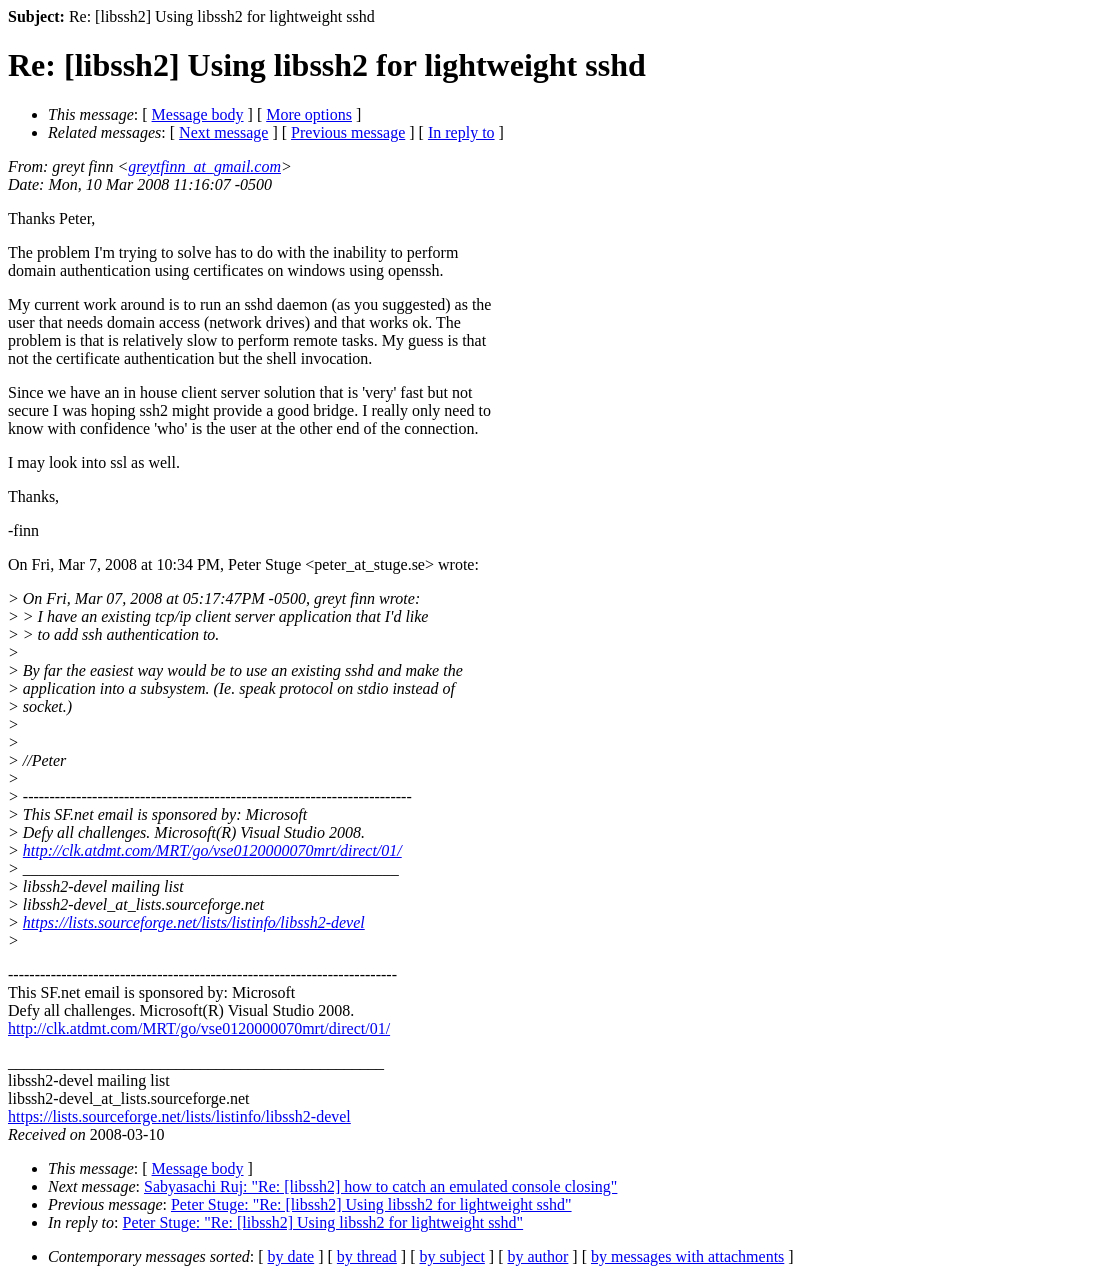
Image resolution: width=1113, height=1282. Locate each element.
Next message (223, 132)
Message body (198, 114)
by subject (452, 1256)
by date (291, 1256)
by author (537, 1256)
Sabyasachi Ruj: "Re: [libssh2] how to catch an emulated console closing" (380, 1186)
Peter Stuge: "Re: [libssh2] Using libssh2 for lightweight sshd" (371, 1204)
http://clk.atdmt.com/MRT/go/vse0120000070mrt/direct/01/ (212, 850)
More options (309, 114)
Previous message (348, 132)
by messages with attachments (687, 1256)
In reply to (461, 132)
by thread (367, 1256)
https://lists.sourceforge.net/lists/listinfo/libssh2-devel (194, 922)
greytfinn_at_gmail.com (204, 166)
